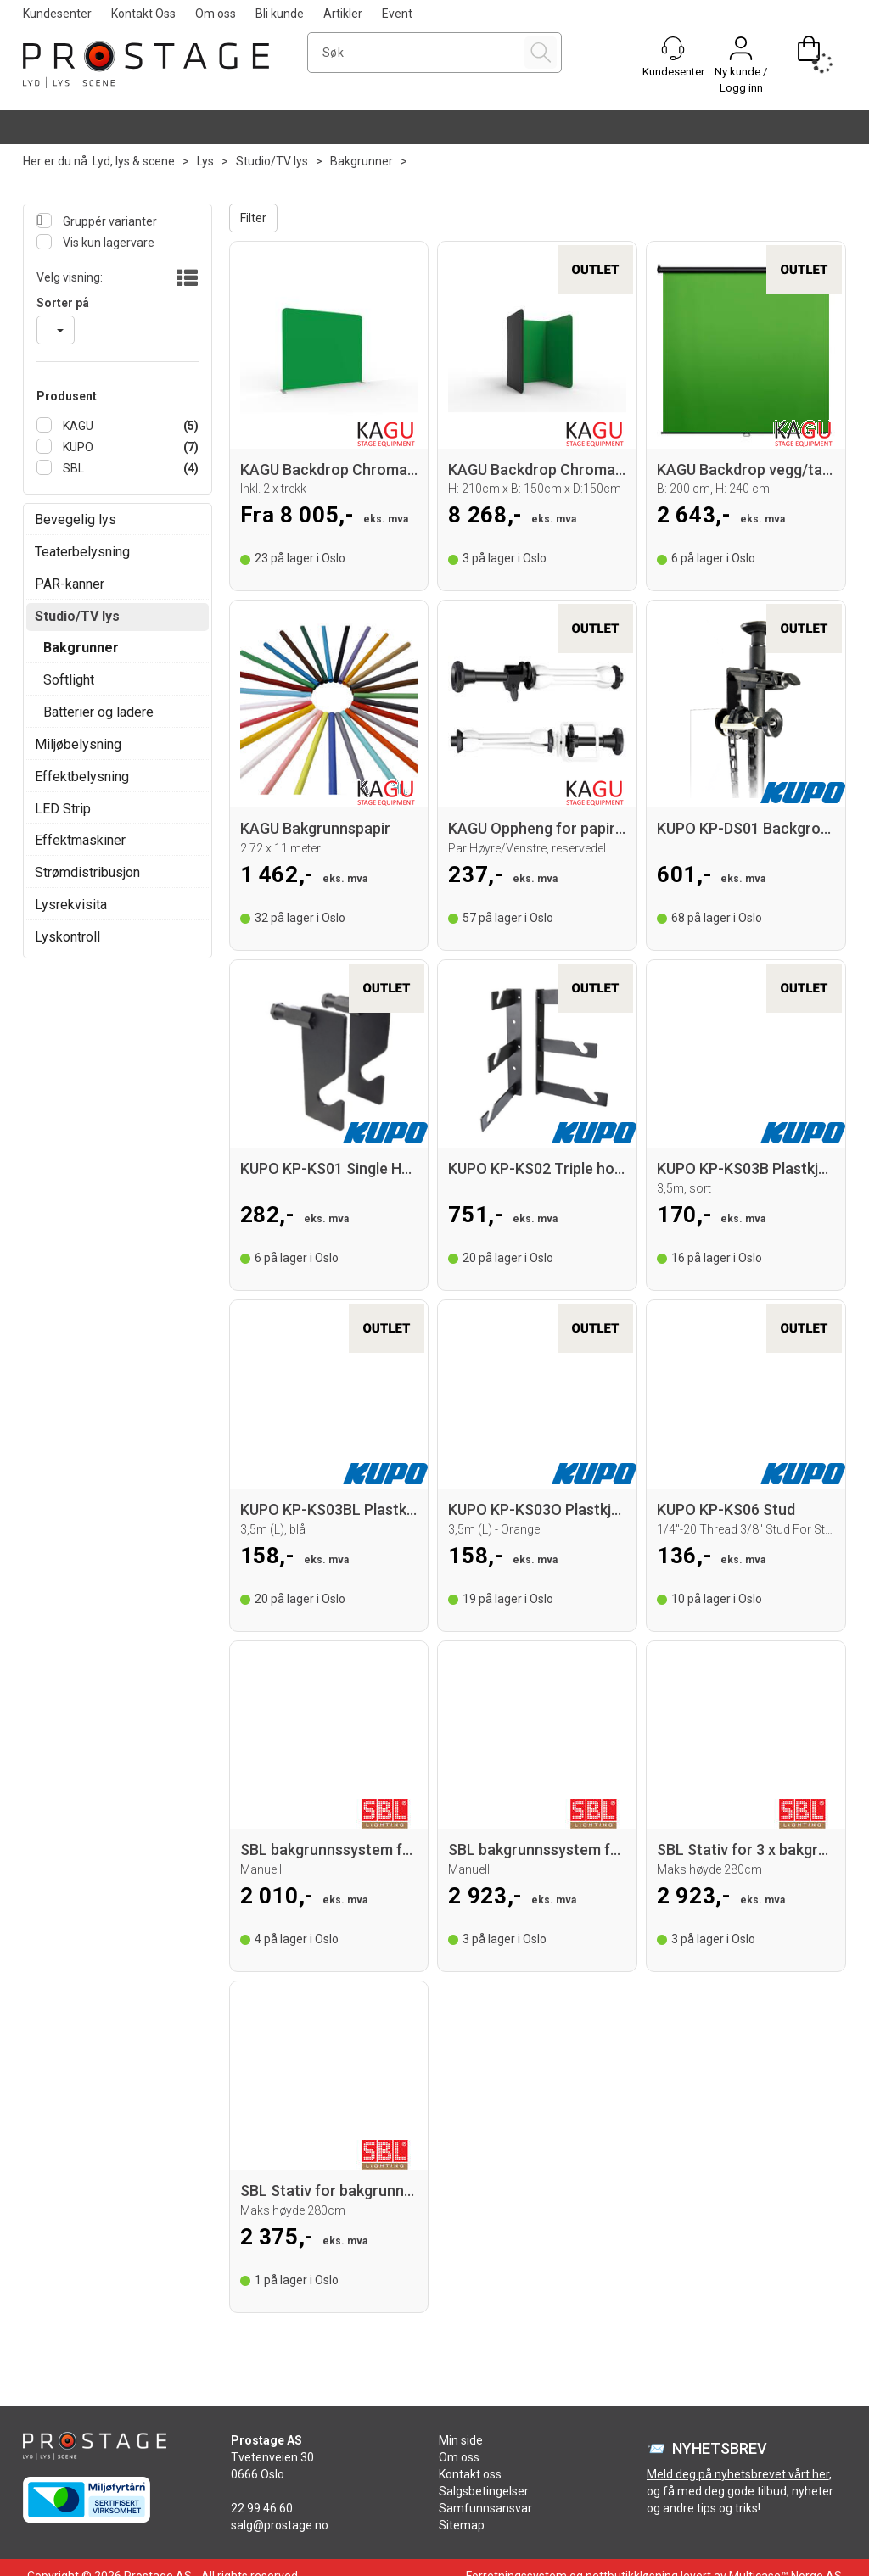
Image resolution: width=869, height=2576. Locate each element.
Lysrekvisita (71, 905)
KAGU (76, 426)
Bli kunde (279, 13)
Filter (253, 218)
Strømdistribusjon (87, 872)
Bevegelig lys (75, 519)
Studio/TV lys (272, 161)
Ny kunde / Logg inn (741, 79)
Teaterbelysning (82, 552)
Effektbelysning (82, 776)
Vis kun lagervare (107, 242)
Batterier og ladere (98, 712)
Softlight (68, 680)
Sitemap (462, 2525)
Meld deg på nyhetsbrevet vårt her (738, 2474)
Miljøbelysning (78, 744)
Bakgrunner (361, 161)
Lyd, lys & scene (134, 161)
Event (397, 13)
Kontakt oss (470, 2474)
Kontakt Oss (143, 13)
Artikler (342, 13)
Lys (205, 161)
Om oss (215, 13)
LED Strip (63, 809)
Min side (461, 2440)
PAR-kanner (69, 584)
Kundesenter (57, 13)
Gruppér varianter (108, 221)
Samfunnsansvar (485, 2508)
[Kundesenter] (673, 48)
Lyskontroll (67, 937)
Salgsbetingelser (484, 2491)
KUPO (76, 447)
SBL (72, 468)
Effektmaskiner (80, 840)
